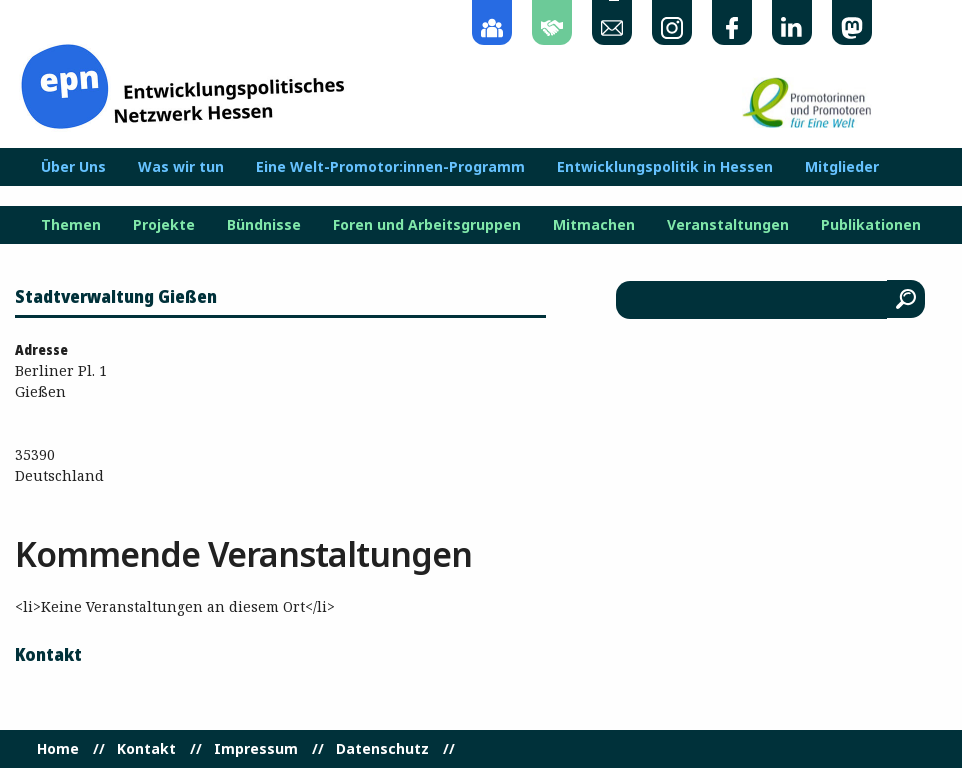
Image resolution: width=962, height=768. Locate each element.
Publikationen (871, 225)
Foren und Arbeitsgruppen (427, 225)
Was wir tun (181, 167)
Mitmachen (594, 225)
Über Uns (73, 167)
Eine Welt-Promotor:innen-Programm (390, 167)
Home (58, 749)
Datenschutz (382, 749)
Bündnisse (264, 225)
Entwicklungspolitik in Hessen (665, 167)
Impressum (256, 749)
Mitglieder (842, 167)
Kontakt (146, 749)
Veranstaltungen (728, 225)
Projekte (164, 225)
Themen (71, 225)
